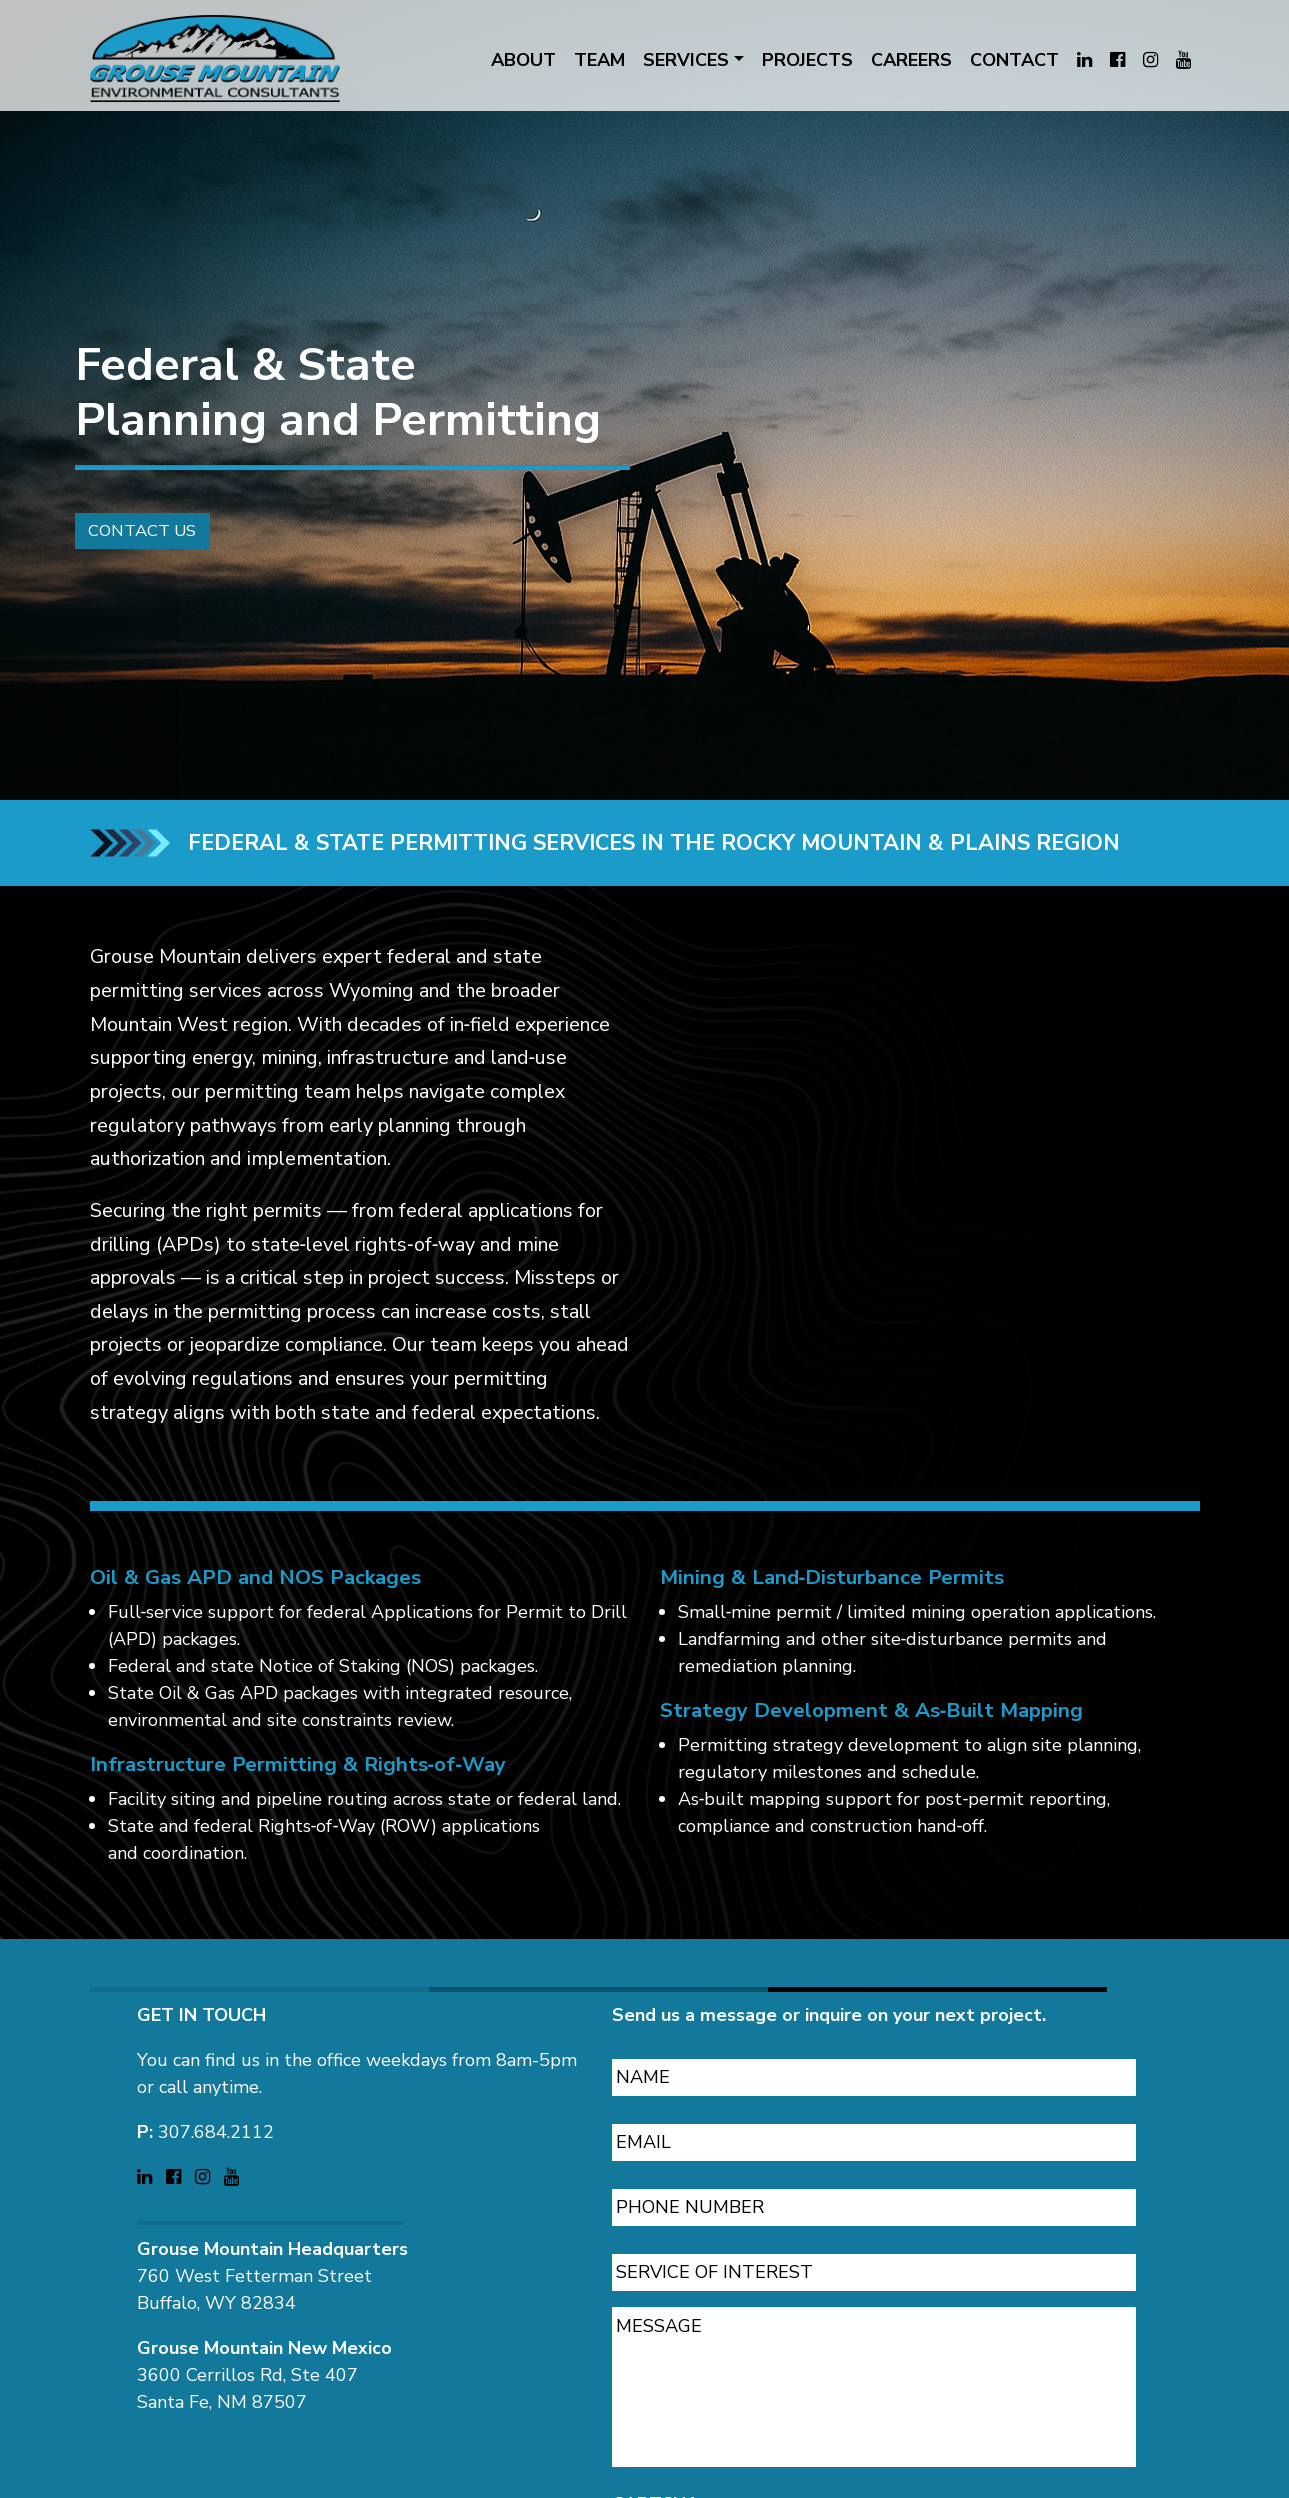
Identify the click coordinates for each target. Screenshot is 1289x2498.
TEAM (599, 60)
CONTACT (1014, 60)
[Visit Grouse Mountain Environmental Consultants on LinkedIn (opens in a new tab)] (1084, 60)
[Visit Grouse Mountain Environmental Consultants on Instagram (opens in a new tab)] (1150, 60)
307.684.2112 (216, 2119)
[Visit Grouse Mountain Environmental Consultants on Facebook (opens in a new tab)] (1117, 60)
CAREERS (911, 60)
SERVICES (686, 60)
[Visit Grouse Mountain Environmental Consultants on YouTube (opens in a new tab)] (1183, 60)
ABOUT (523, 60)
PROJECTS (807, 60)
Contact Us (135, 548)
